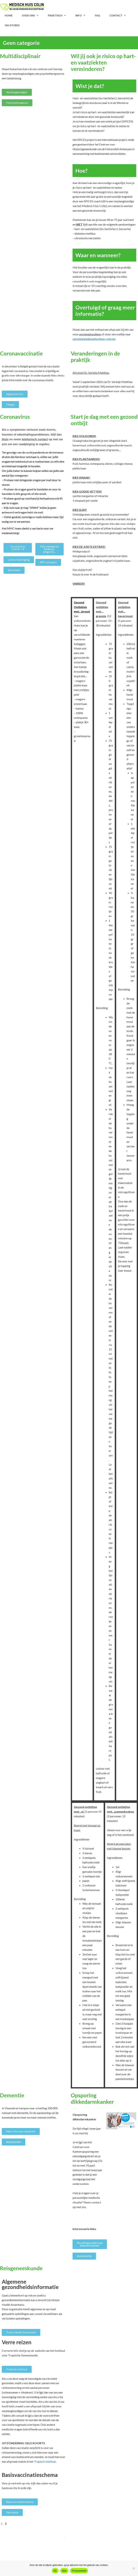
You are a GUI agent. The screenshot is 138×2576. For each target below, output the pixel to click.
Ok (55, 2570)
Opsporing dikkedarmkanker (92, 2098)
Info (82, 15)
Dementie (12, 2095)
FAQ (97, 15)
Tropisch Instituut (45, 2461)
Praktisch (59, 15)
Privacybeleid (79, 2570)
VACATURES (12, 25)
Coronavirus (15, 416)
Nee (64, 2570)
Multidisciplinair (20, 56)
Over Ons (32, 15)
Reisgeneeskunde (21, 2268)
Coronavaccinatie (21, 353)
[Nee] (133, 2568)
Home (9, 15)
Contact (120, 15)
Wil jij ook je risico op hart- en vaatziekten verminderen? (103, 62)
